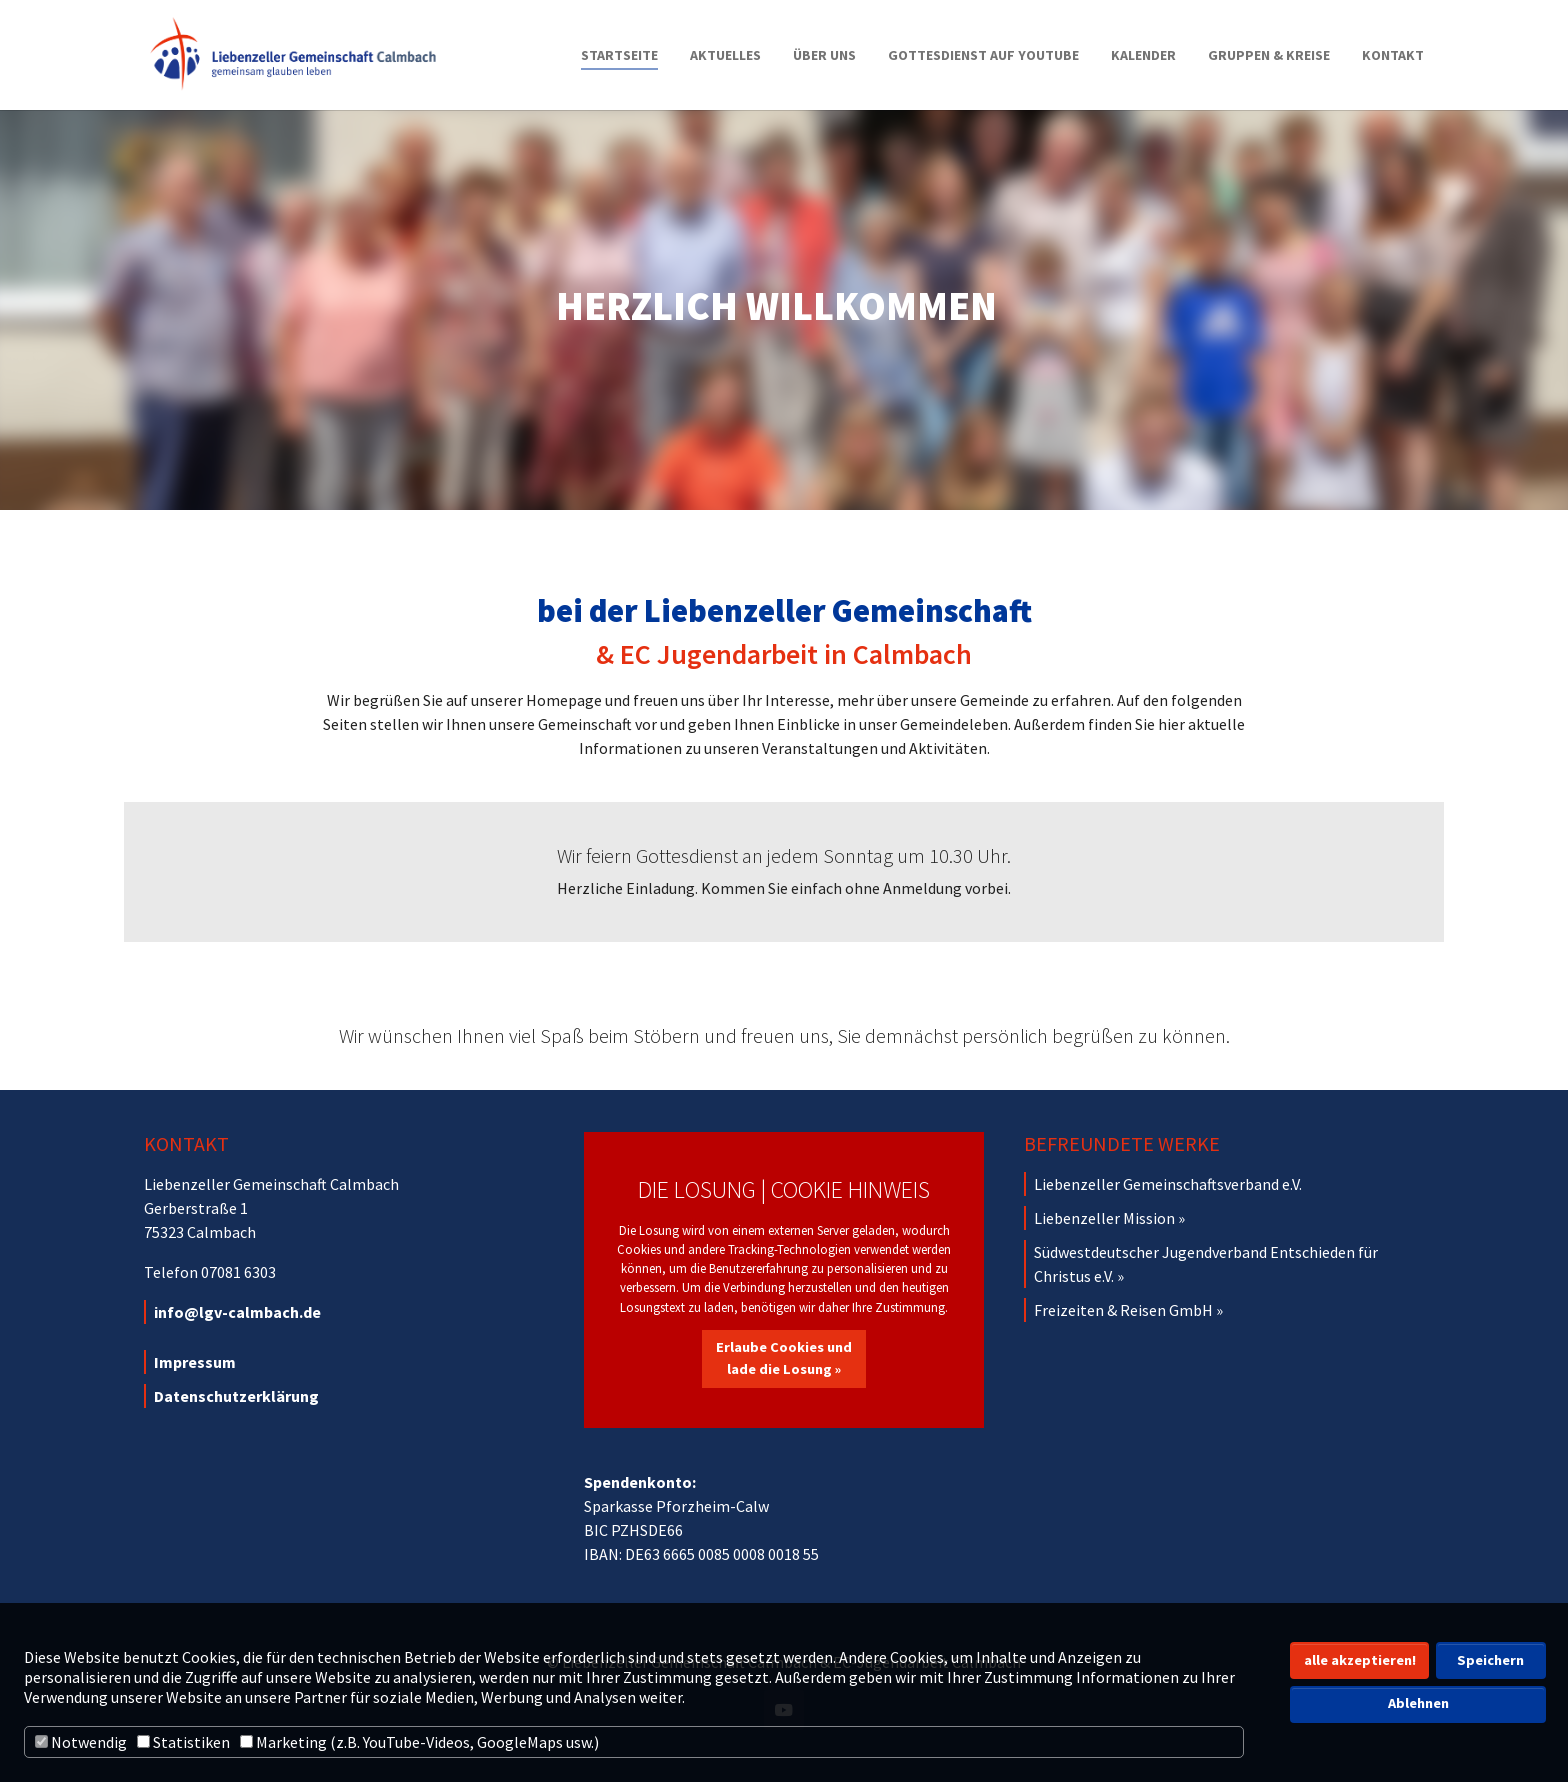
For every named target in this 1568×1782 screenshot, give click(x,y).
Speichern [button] (1490, 1660)
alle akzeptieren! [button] (1360, 1660)
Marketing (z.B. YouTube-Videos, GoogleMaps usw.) (419, 1742)
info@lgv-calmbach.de (237, 1312)
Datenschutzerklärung (236, 1396)
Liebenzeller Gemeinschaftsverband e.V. (1168, 1184)
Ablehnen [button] (1418, 1703)
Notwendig (81, 1742)
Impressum (195, 1362)
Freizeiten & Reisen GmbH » (1128, 1310)
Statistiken (183, 1742)
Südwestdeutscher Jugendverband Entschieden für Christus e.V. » (1206, 1264)
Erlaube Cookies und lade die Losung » (784, 1358)
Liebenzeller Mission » (1109, 1218)
